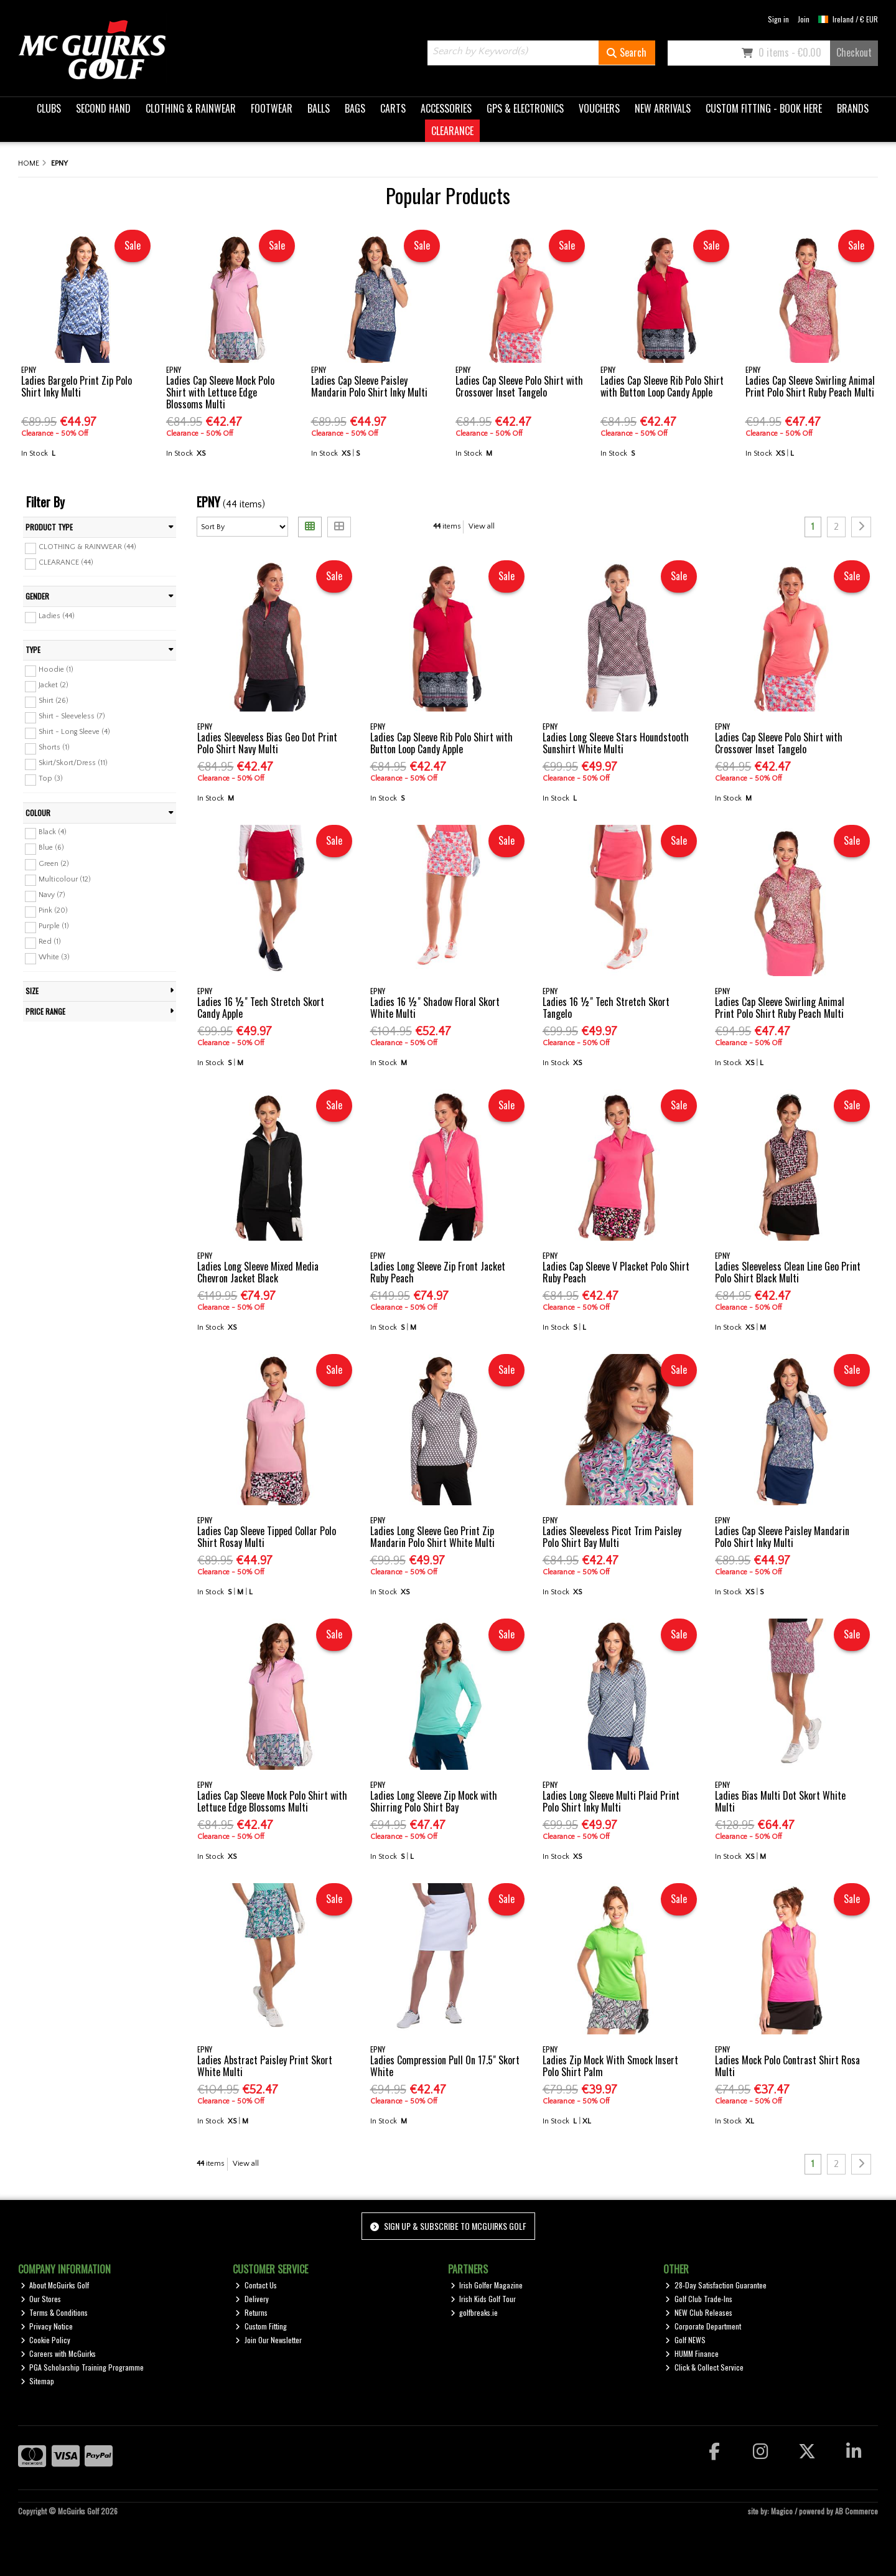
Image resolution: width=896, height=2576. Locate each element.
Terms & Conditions (54, 2312)
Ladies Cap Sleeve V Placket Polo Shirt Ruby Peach (616, 1272)
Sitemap (38, 2381)
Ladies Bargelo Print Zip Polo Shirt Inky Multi (76, 386)
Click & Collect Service (704, 2367)
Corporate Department (703, 2326)
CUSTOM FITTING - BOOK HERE (764, 108)
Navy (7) (52, 895)
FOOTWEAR (271, 108)
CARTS (393, 108)
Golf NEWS (685, 2339)
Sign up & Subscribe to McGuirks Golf (448, 2225)
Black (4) (53, 832)
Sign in (778, 19)
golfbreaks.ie (474, 2312)
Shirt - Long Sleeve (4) (74, 732)
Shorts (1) (54, 747)
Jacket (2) (53, 685)
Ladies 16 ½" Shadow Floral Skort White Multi (435, 1007)
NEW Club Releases (698, 2312)
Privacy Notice (47, 2326)
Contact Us (256, 2285)
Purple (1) (54, 926)
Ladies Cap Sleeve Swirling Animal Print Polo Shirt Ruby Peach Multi (810, 386)
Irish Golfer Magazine (486, 2285)
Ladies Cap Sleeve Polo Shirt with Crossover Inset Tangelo (519, 386)
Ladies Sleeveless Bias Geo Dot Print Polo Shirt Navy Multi (267, 743)
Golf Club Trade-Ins (698, 2298)
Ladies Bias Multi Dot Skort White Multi (780, 1801)
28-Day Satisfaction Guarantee (716, 2285)
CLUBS (49, 108)
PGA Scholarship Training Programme (82, 2367)
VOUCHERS (599, 108)
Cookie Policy (46, 2339)
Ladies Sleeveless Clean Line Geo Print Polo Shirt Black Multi (788, 1272)
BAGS (355, 108)
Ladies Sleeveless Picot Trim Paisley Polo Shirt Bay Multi (612, 1536)
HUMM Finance (692, 2353)
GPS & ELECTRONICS (525, 108)
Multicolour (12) (65, 879)
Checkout (854, 52)
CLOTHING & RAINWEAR (191, 108)
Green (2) (54, 863)
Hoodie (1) (56, 669)
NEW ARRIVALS (663, 108)
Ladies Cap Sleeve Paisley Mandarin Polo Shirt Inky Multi (369, 386)
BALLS (318, 108)
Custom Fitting (261, 2326)
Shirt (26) (53, 701)
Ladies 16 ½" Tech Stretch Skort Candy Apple (260, 1007)
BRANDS (853, 108)
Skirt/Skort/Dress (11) (73, 763)
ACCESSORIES (446, 108)
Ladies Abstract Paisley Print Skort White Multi (264, 2065)
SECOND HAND (103, 108)
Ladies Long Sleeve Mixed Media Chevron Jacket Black (258, 1272)
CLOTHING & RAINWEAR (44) (87, 547)
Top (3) (51, 778)
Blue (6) (51, 848)
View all (482, 526)
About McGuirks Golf (55, 2285)
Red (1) (50, 942)
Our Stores (41, 2298)
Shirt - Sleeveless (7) (72, 716)
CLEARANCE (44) (66, 562)
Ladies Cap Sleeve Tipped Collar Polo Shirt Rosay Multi (266, 1536)
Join (804, 19)
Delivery (252, 2298)
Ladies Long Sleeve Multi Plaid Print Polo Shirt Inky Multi (611, 1801)
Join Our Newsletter (268, 2339)
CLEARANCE (452, 130)
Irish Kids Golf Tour (483, 2298)
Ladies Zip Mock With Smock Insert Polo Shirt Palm (610, 2065)
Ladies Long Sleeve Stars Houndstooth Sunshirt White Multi (616, 743)
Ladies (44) (57, 616)
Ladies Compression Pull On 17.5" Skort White (445, 2065)
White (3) (54, 957)
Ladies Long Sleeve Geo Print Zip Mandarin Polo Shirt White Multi (432, 1536)
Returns (251, 2312)
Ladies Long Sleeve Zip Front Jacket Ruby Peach (437, 1272)
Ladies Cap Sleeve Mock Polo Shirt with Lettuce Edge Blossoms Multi (220, 392)
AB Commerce (856, 2511)
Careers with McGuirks (58, 2353)
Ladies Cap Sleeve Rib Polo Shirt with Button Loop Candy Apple (662, 386)
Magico (782, 2511)
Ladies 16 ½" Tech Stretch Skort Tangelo (606, 1007)
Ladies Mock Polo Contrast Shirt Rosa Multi (787, 2065)
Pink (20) (53, 910)
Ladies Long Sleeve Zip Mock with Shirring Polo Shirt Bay (433, 1801)
